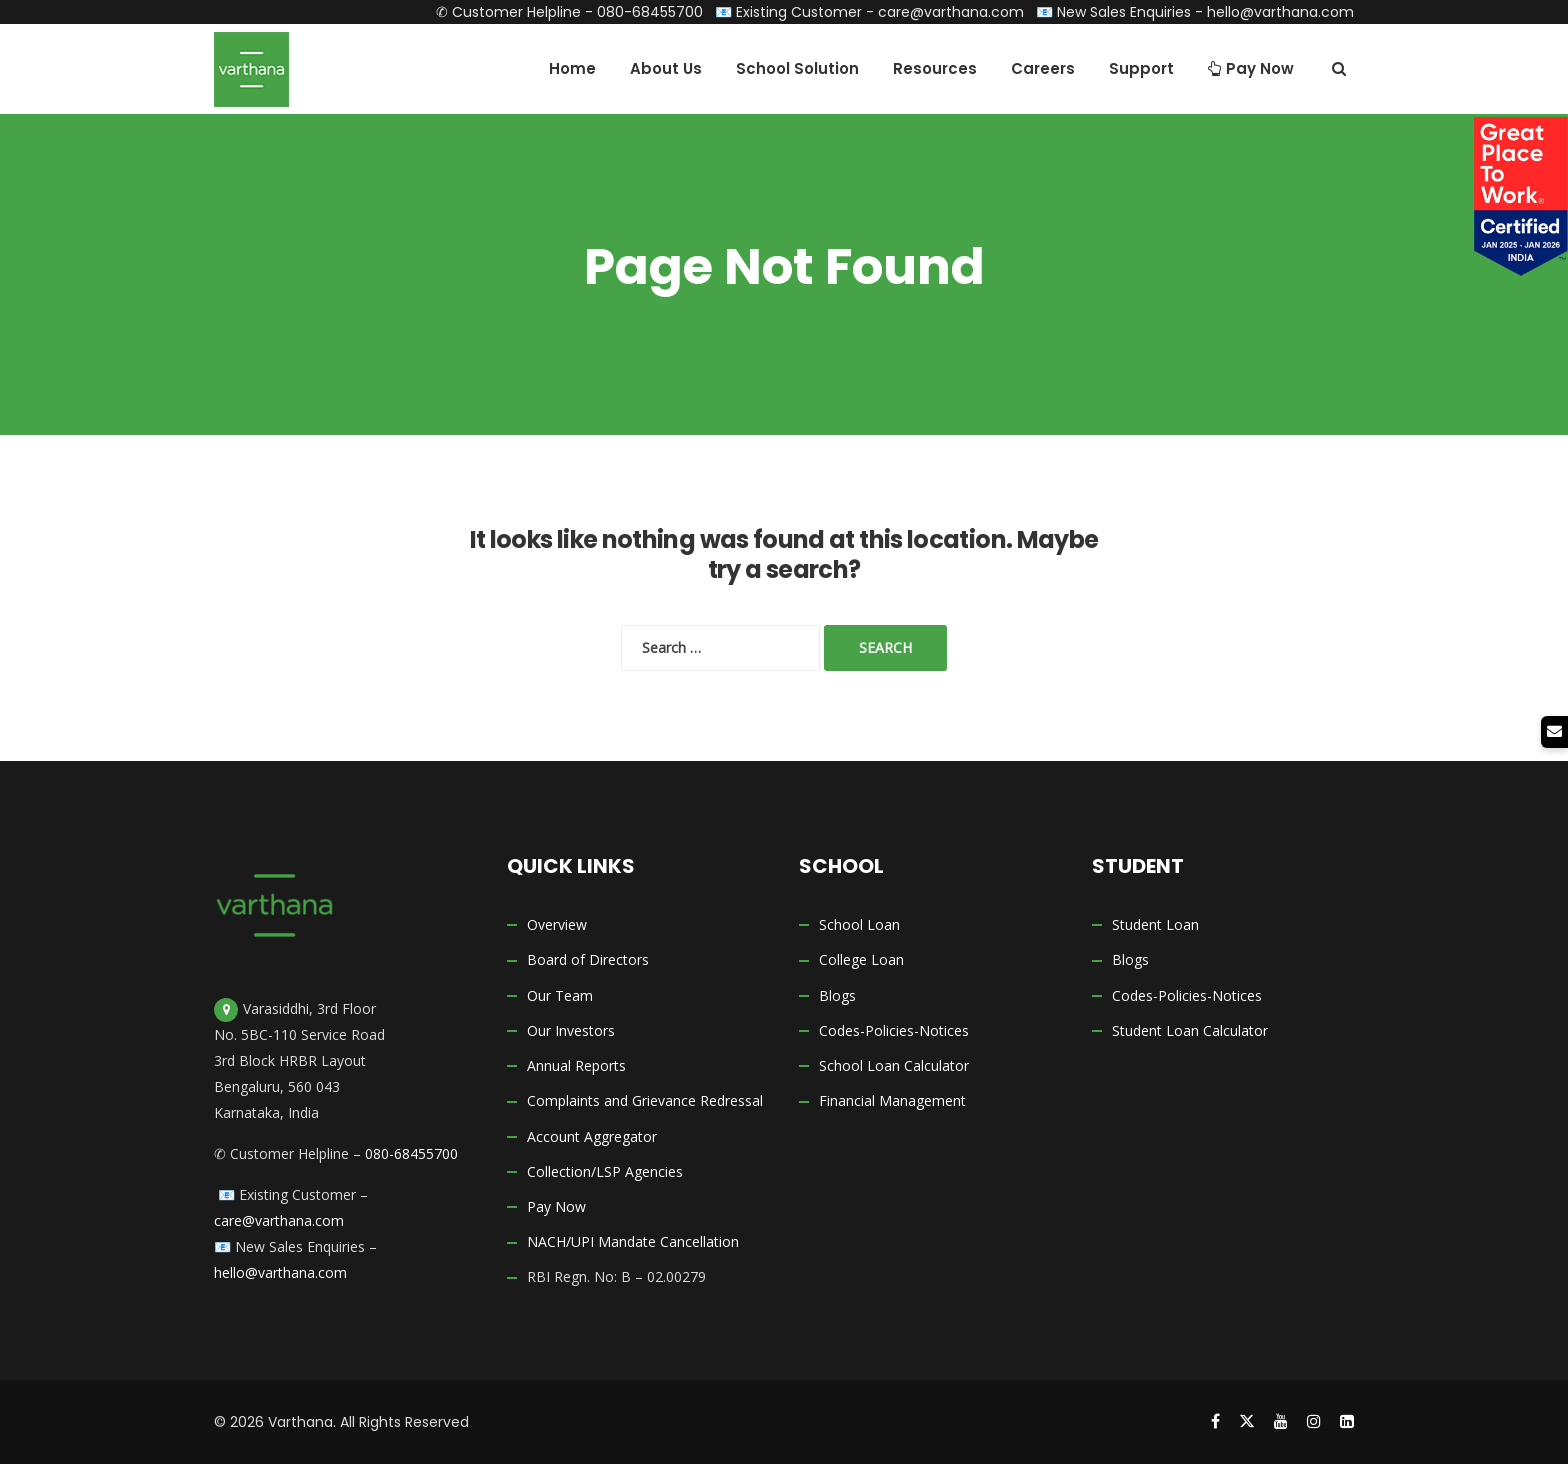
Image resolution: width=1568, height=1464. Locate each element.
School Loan (859, 924)
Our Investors (571, 1030)
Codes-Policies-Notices (894, 1030)
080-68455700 (650, 12)
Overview (557, 924)
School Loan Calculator (894, 1065)
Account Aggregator (592, 1136)
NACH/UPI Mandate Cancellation (633, 1242)
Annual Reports (576, 1065)
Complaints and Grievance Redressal (645, 1101)
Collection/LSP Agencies (605, 1171)
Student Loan (1155, 924)
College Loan (861, 960)
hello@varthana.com (1280, 12)
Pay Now (556, 1206)
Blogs (837, 995)
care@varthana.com (951, 12)
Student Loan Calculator (1190, 1030)
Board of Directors (588, 960)
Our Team (560, 995)
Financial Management (892, 1101)
